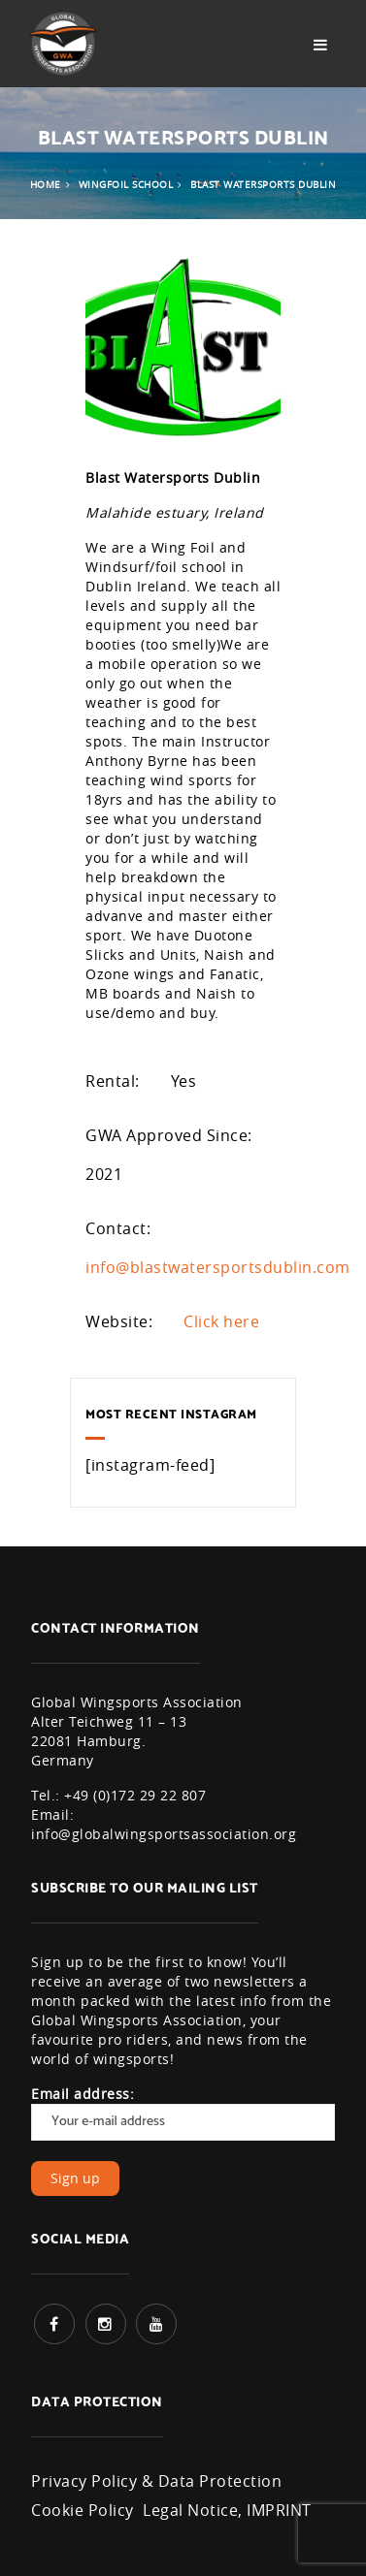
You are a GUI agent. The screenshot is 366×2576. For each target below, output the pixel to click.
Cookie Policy (82, 2510)
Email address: (183, 2112)
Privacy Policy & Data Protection (156, 2481)
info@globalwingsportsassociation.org (163, 1834)
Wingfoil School (126, 184)
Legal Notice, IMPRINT (227, 2510)
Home (45, 184)
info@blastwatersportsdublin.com (217, 1267)
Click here (221, 1321)
